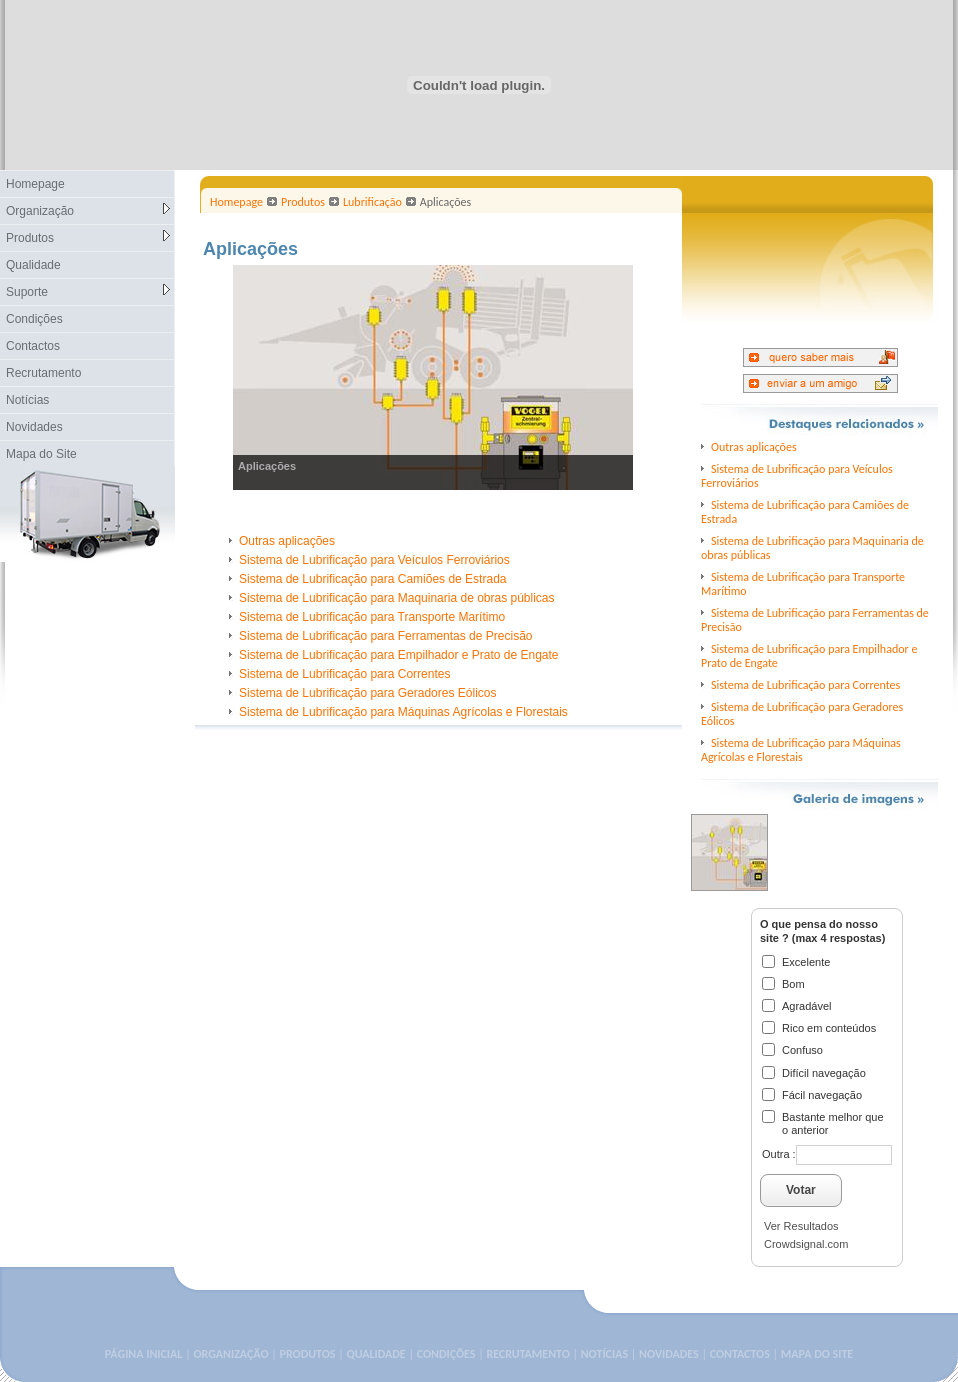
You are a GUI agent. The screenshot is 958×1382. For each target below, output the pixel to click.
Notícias (27, 400)
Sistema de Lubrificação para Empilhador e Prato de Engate (399, 655)
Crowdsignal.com (806, 1244)
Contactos (33, 346)
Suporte (88, 291)
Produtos (88, 237)
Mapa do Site (41, 454)
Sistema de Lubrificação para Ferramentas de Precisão (385, 636)
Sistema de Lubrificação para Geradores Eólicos (367, 693)
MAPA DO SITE (817, 1354)
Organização (88, 210)
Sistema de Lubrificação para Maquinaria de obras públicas (397, 598)
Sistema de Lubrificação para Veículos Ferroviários (374, 560)
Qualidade (33, 265)
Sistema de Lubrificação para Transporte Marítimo (372, 617)
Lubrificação (372, 202)
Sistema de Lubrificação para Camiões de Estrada (372, 579)
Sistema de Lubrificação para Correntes (344, 674)
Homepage (35, 184)
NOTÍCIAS (604, 1354)
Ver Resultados (801, 1226)
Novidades (34, 427)
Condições (34, 319)
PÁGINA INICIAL (144, 1354)
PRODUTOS (308, 1354)
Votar (801, 1190)
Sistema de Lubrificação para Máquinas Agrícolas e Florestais (403, 712)
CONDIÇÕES (446, 1354)
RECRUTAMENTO (527, 1354)
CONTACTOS (740, 1354)
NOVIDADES (669, 1354)
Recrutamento (43, 373)
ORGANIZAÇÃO (230, 1354)
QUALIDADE (375, 1354)
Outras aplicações (287, 541)
